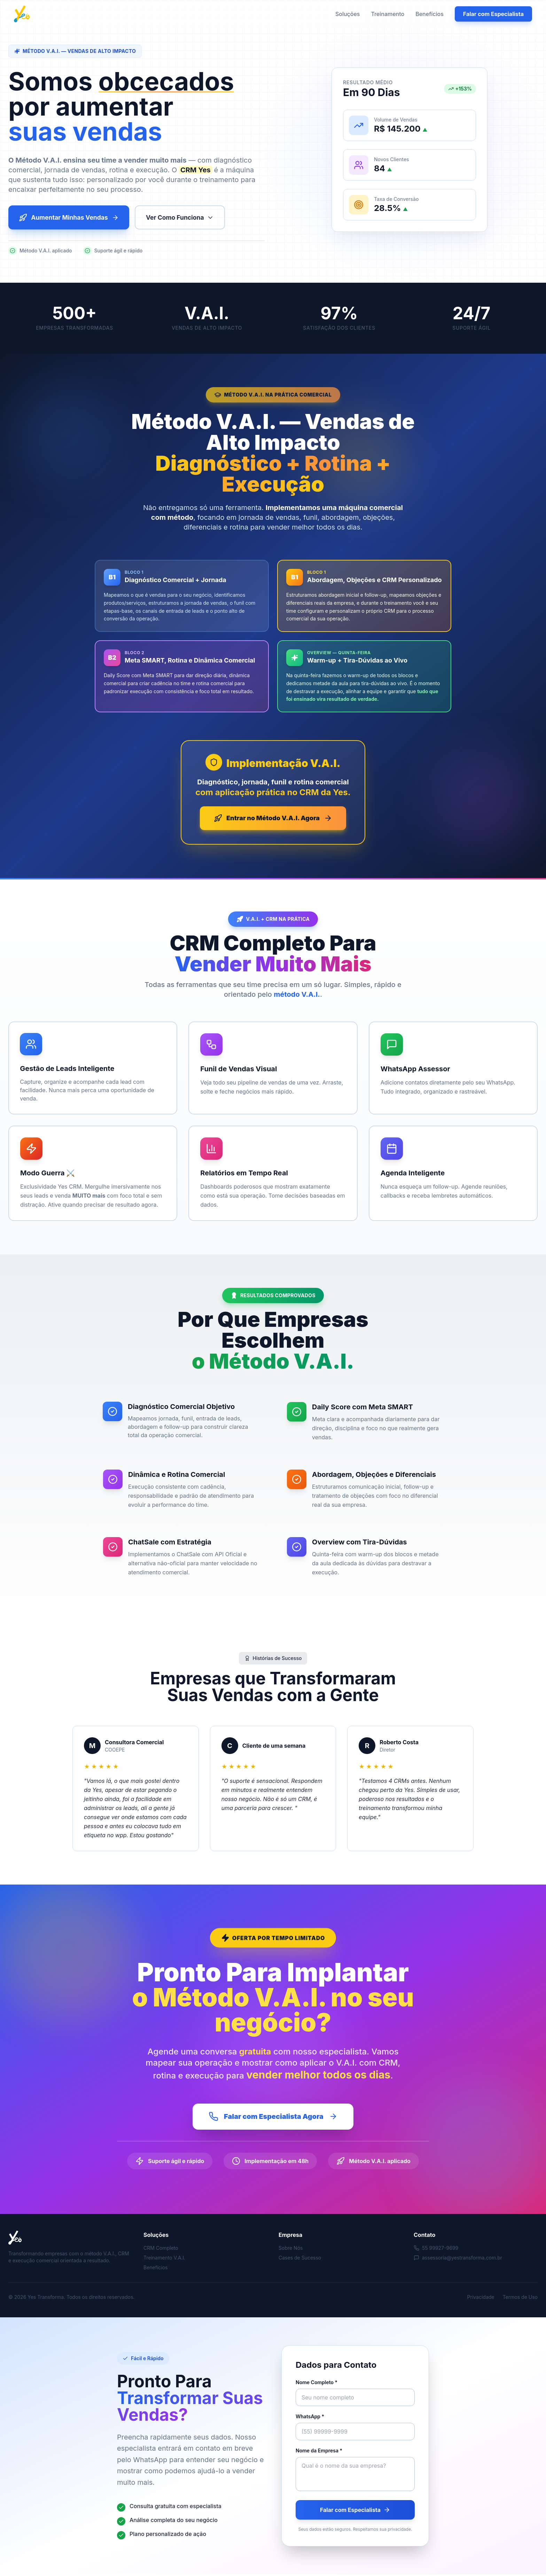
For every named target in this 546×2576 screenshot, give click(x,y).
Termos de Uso (520, 2299)
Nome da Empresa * (319, 2452)
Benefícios (429, 13)
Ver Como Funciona (185, 217)
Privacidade (480, 2299)
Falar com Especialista (493, 13)
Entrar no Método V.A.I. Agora (273, 819)
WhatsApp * (310, 2418)
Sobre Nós (291, 2250)
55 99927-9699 (436, 2250)
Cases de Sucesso (300, 2259)
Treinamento (387, 13)
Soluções (347, 13)
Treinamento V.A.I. (164, 2259)
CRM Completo (160, 2250)
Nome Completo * (316, 2384)
